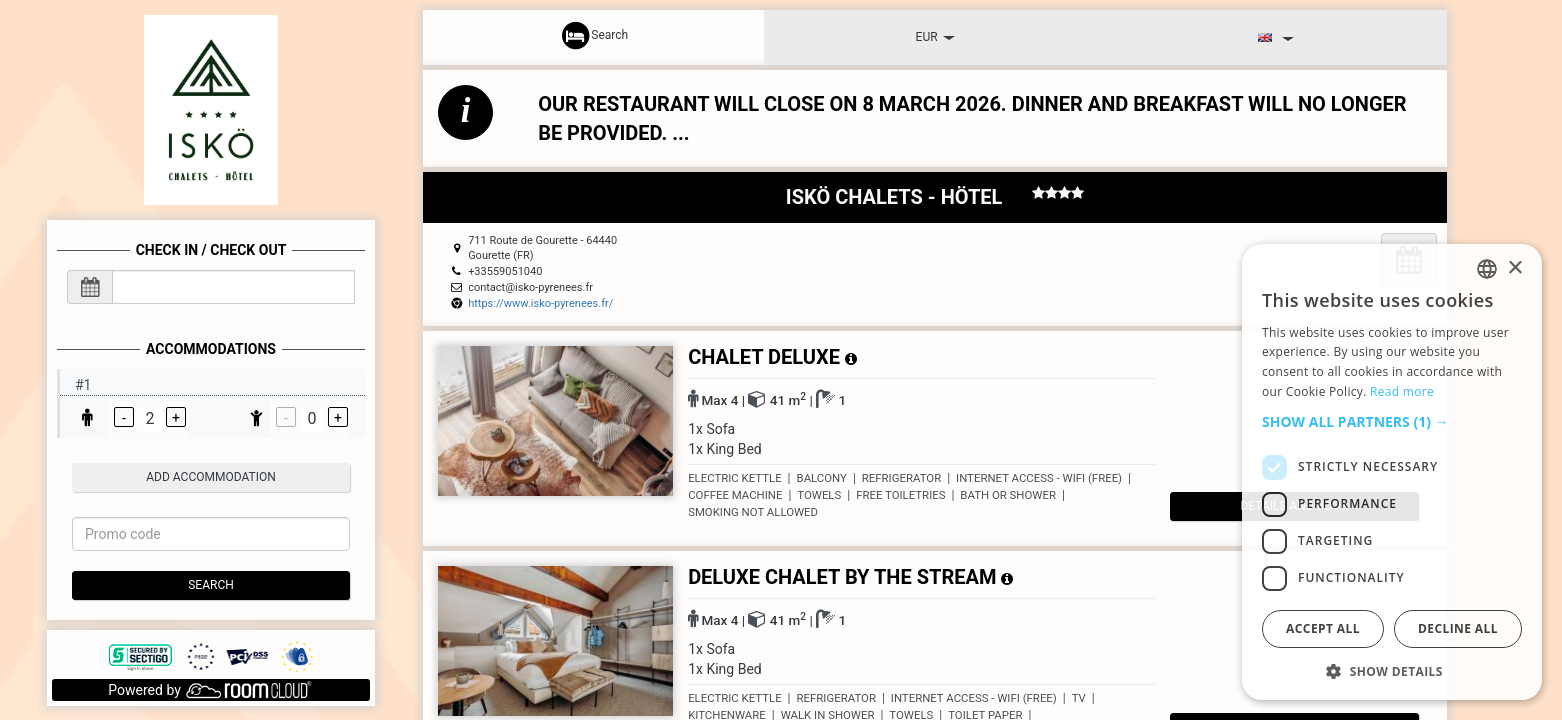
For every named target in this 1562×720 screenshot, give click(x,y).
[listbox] (1487, 269)
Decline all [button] (1458, 628)
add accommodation (210, 477)
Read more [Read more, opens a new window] (1402, 391)
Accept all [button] (1323, 628)
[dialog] (1392, 472)
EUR (935, 37)
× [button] (1514, 268)
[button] (1392, 422)
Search (211, 585)
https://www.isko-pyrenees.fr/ (540, 303)
